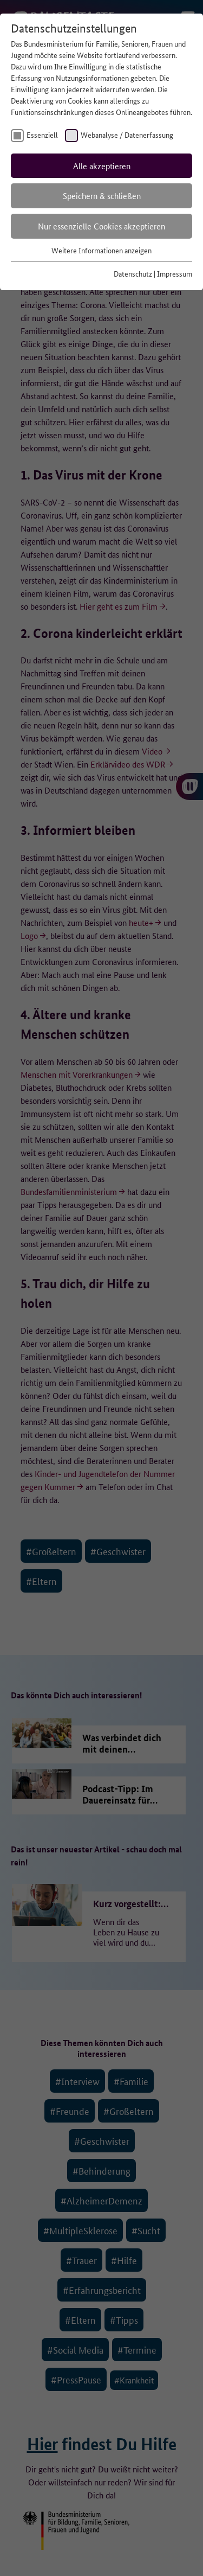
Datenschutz (133, 273)
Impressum (174, 273)
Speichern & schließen (102, 195)
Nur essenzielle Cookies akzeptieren (101, 226)
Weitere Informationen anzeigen (101, 250)
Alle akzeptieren (101, 165)
